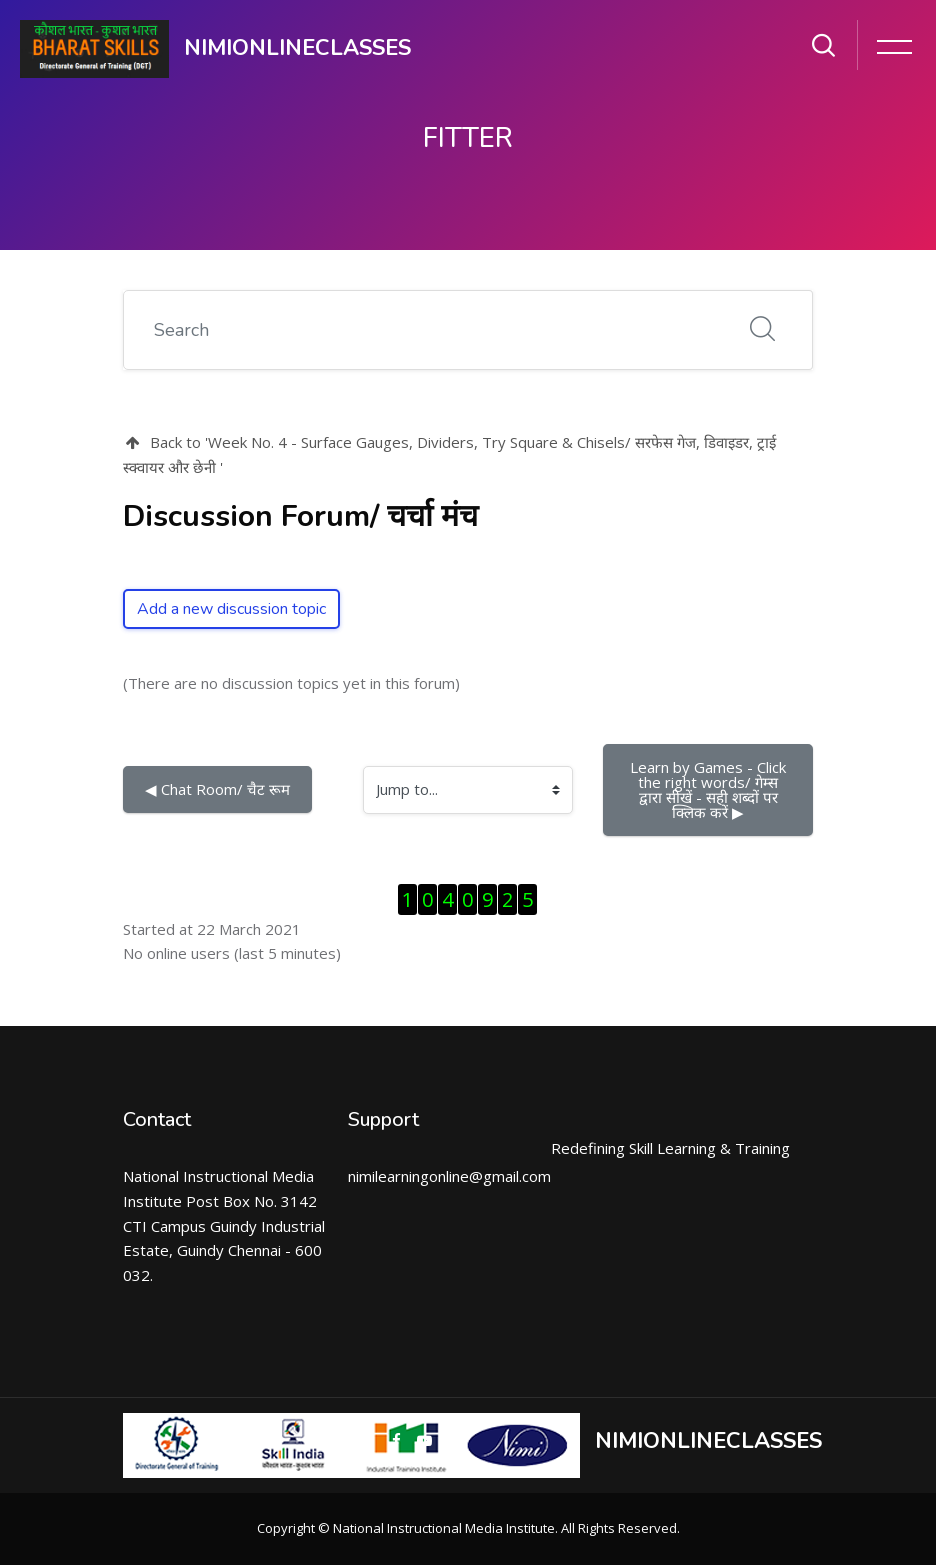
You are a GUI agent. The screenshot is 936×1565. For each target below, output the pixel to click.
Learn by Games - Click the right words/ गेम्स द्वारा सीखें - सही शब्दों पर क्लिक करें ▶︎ (710, 789)
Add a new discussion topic (231, 609)
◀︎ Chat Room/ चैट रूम (217, 789)
